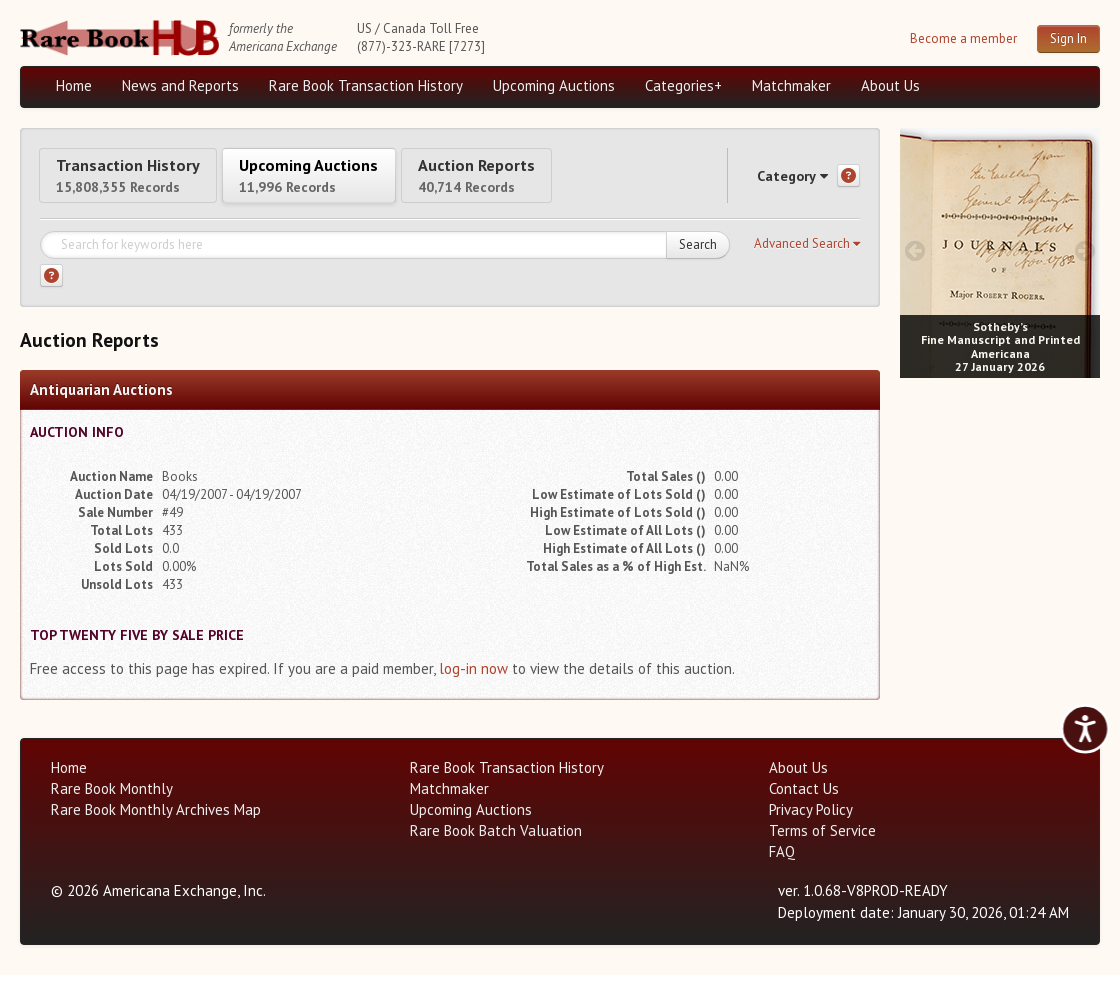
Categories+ (683, 85)
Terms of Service (822, 847)
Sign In (1068, 38)
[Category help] (848, 184)
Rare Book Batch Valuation (496, 847)
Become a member (963, 38)
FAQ (782, 868)
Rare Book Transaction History (366, 85)
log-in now (473, 685)
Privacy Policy (811, 826)
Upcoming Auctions (554, 85)
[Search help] (51, 292)
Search (698, 261)
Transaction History (148, 182)
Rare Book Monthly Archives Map (156, 826)
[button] (807, 261)
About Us (890, 85)
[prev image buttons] (914, 250)
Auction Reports (577, 182)
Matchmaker (791, 85)
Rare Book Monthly (112, 805)
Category (774, 183)
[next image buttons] (1085, 250)
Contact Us (804, 805)
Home (74, 85)
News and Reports (180, 85)
